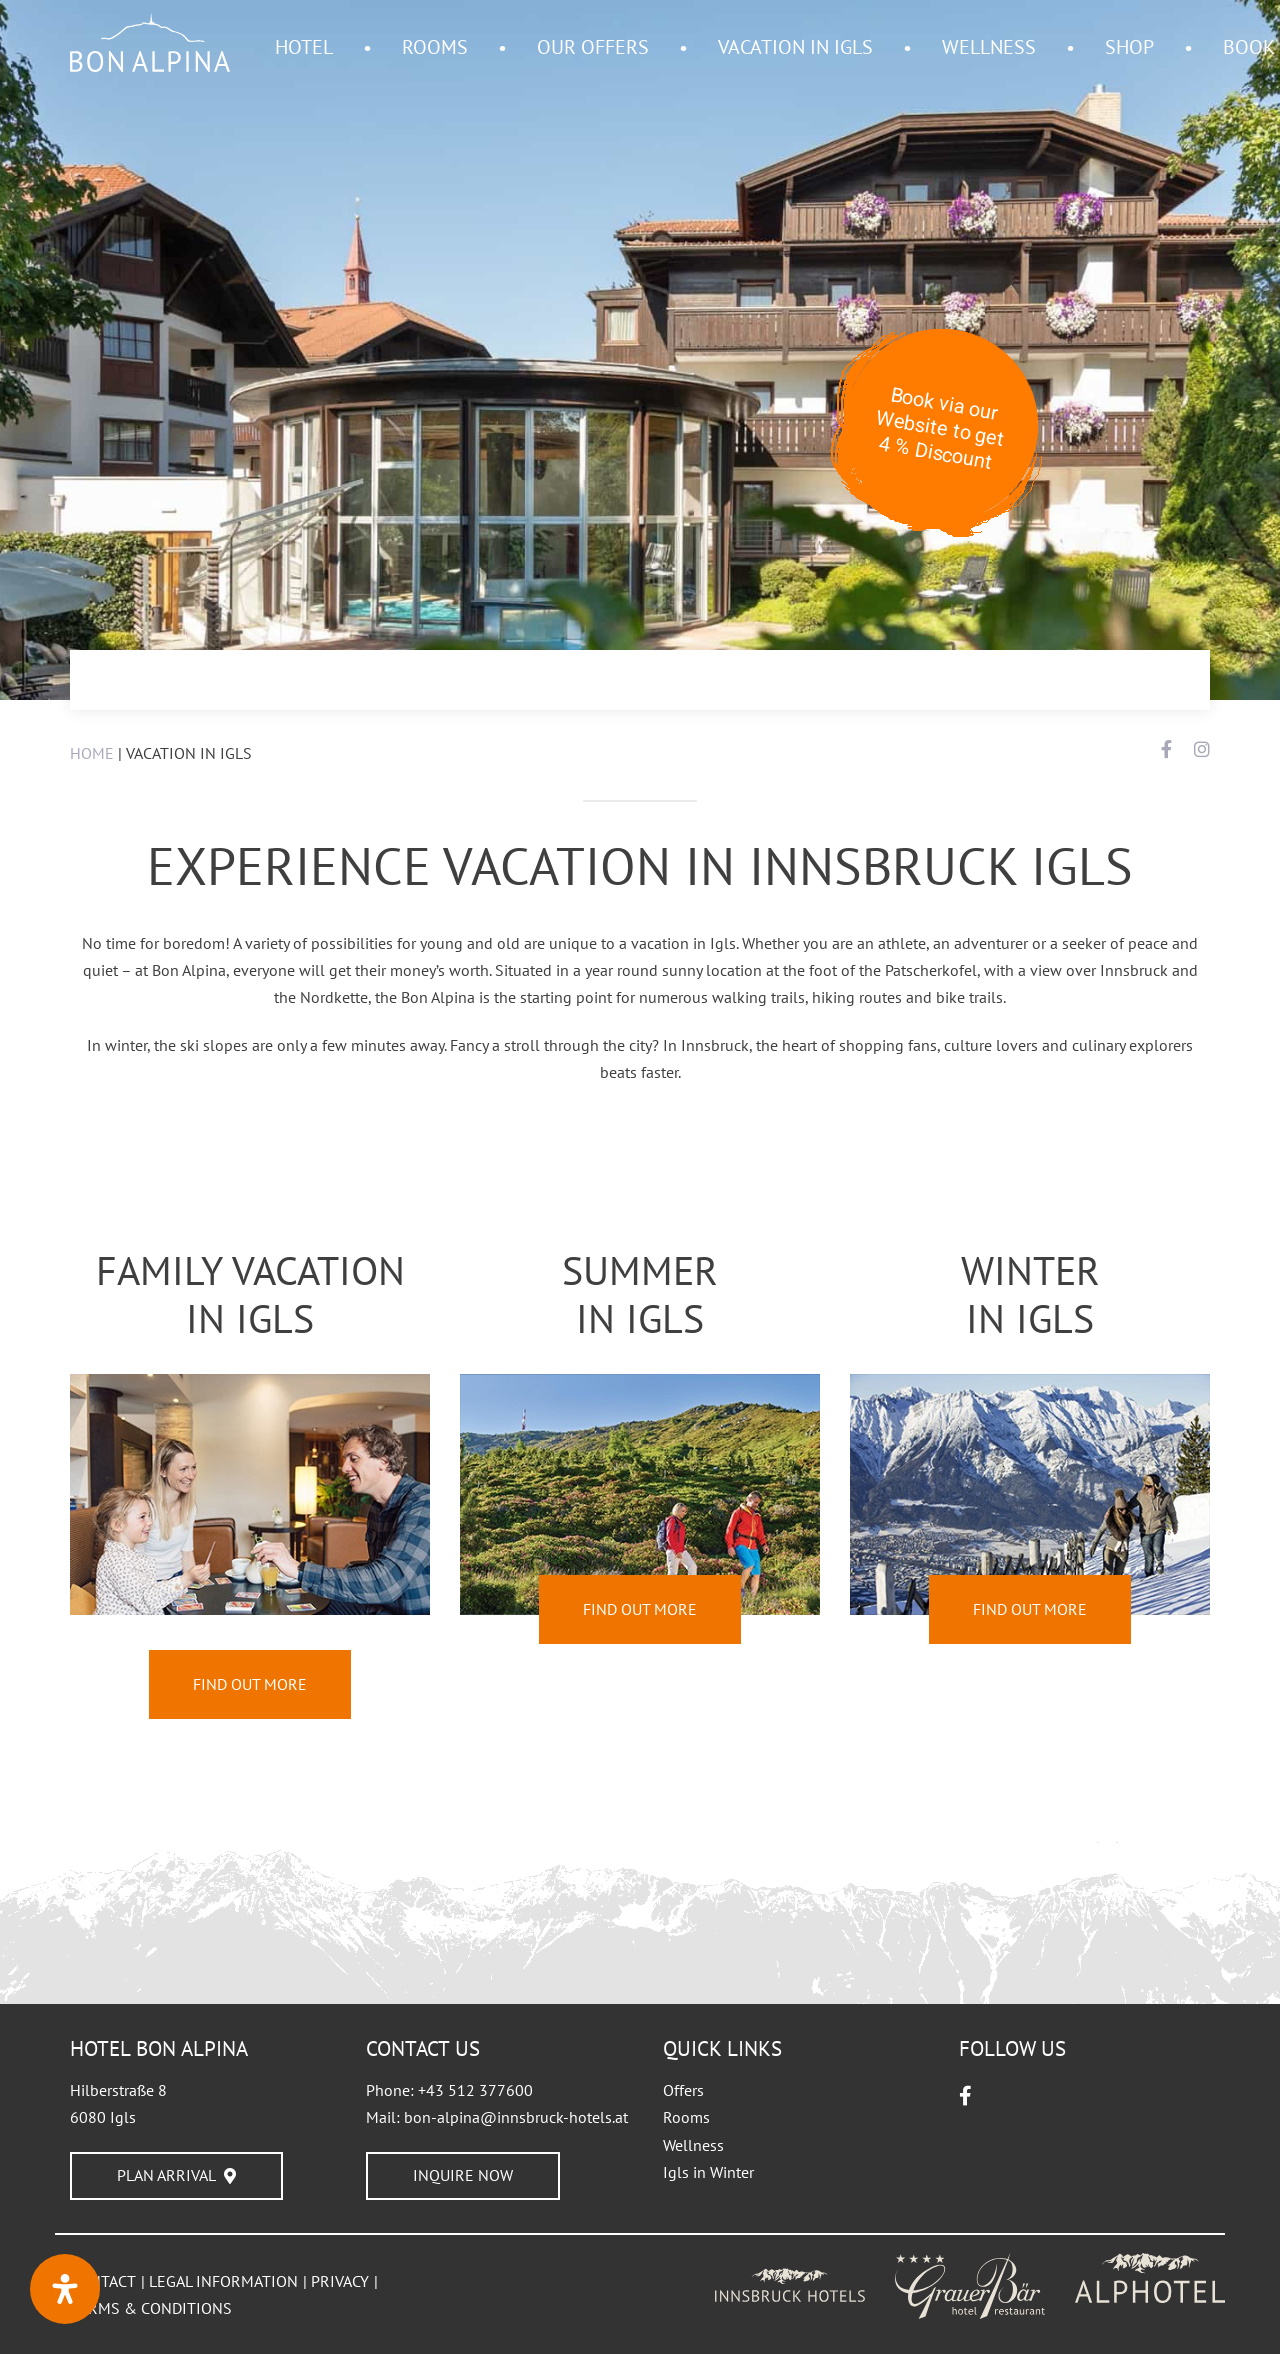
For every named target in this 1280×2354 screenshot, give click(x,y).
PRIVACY (340, 2281)
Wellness (693, 2145)
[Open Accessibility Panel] (65, 2289)
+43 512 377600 (475, 2090)
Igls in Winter (708, 2172)
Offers (683, 2090)
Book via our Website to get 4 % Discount (940, 428)
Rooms (686, 2117)
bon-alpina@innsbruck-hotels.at (516, 2117)
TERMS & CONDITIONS (151, 2308)
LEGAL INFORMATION (223, 2281)
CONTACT (103, 2281)
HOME (92, 753)
